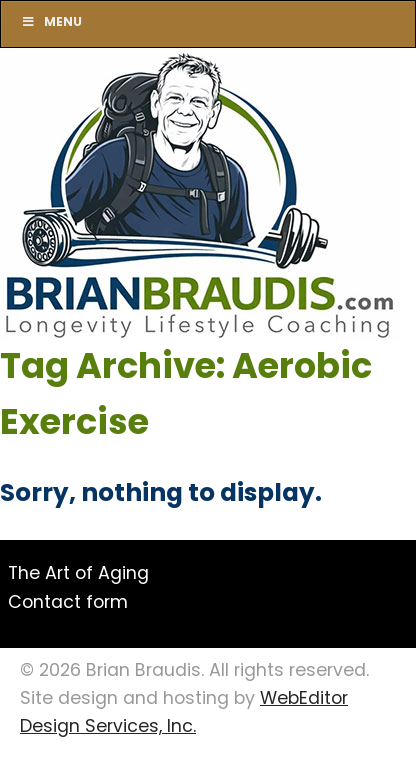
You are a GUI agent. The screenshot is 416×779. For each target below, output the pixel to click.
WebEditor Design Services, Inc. (184, 713)
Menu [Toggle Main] (51, 23)
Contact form (68, 603)
